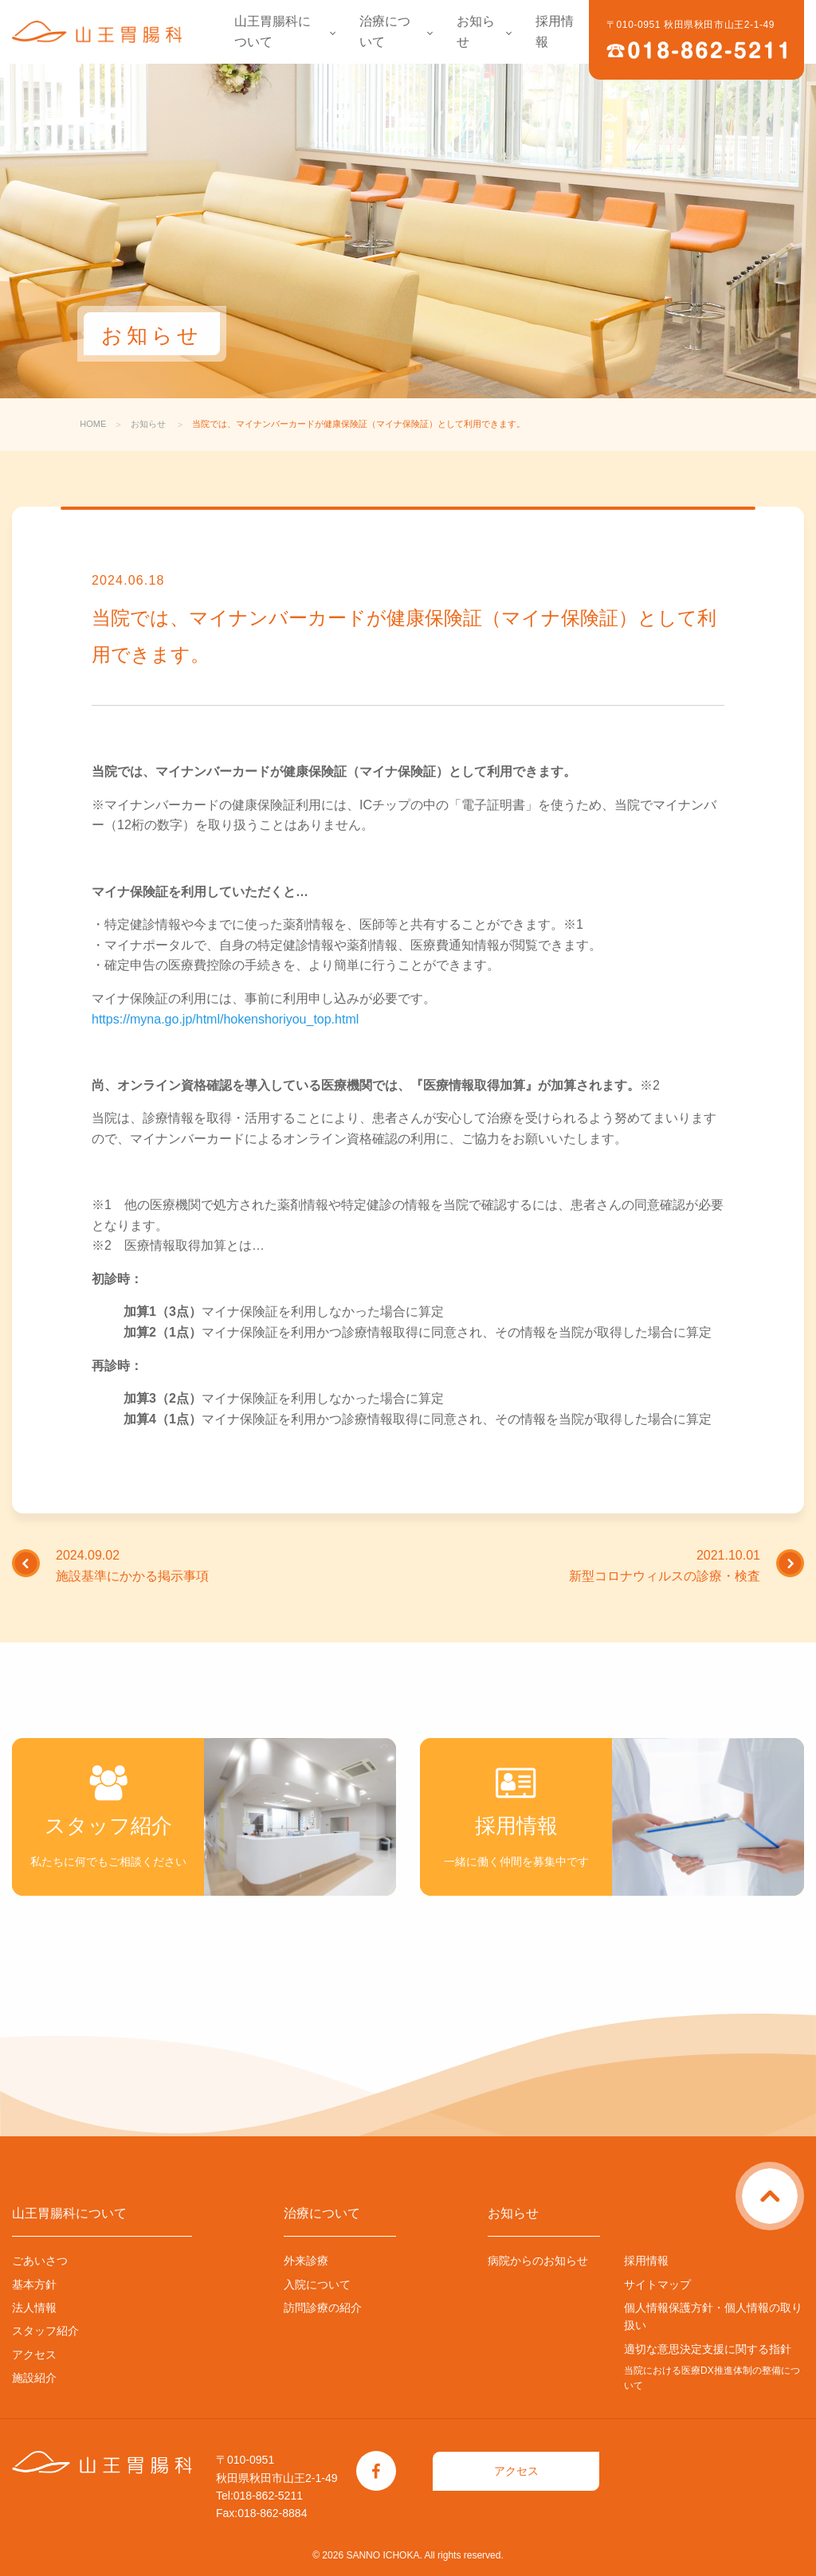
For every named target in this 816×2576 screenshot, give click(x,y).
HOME (93, 424)
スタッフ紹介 (45, 2330)
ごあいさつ (40, 2260)
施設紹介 (34, 2377)
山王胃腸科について (272, 31)
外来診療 (306, 2260)
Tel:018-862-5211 (259, 2495)
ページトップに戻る (801, 2178)
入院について (317, 2284)
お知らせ (476, 31)
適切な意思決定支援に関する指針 (707, 2349)
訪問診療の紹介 (323, 2307)
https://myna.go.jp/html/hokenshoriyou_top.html (225, 1019)
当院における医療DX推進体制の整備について (712, 2378)
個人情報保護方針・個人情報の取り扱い (713, 2316)
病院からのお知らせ (538, 2260)
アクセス (34, 2354)
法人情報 (34, 2307)
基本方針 (34, 2284)
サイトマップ (657, 2284)
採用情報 (555, 31)
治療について (384, 31)
